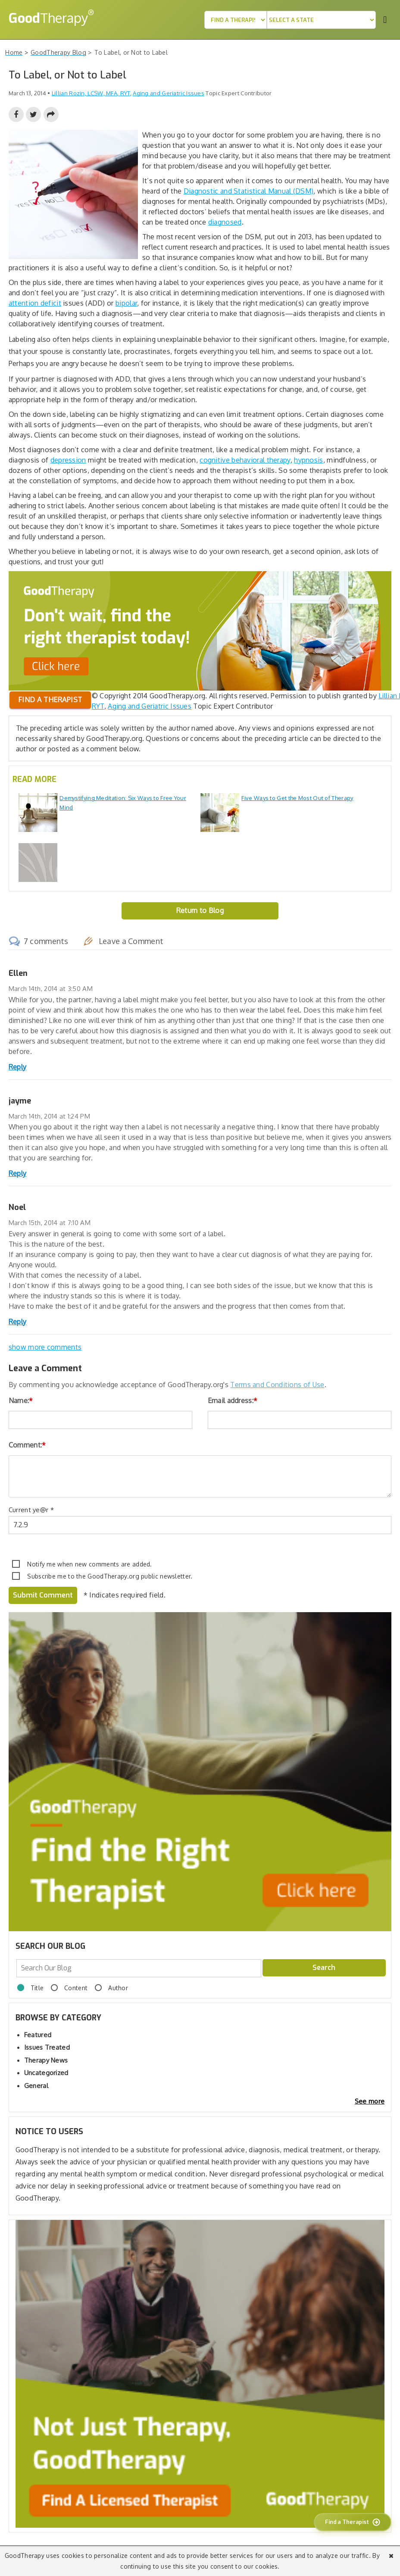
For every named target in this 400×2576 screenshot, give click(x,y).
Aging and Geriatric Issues (168, 93)
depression (68, 460)
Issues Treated (47, 2047)
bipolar (126, 303)
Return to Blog (200, 910)
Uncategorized (46, 2073)
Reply (18, 1067)
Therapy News (46, 2060)
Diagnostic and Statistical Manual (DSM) (249, 191)
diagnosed (225, 222)
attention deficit (35, 303)
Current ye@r (31, 1510)
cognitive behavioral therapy (245, 460)
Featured (37, 2035)
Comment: (27, 1445)
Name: (21, 1400)
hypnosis (308, 460)
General (36, 2086)
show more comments (45, 1347)
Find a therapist (50, 699)
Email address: (233, 1400)
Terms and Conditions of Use (277, 1384)
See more (369, 2101)
